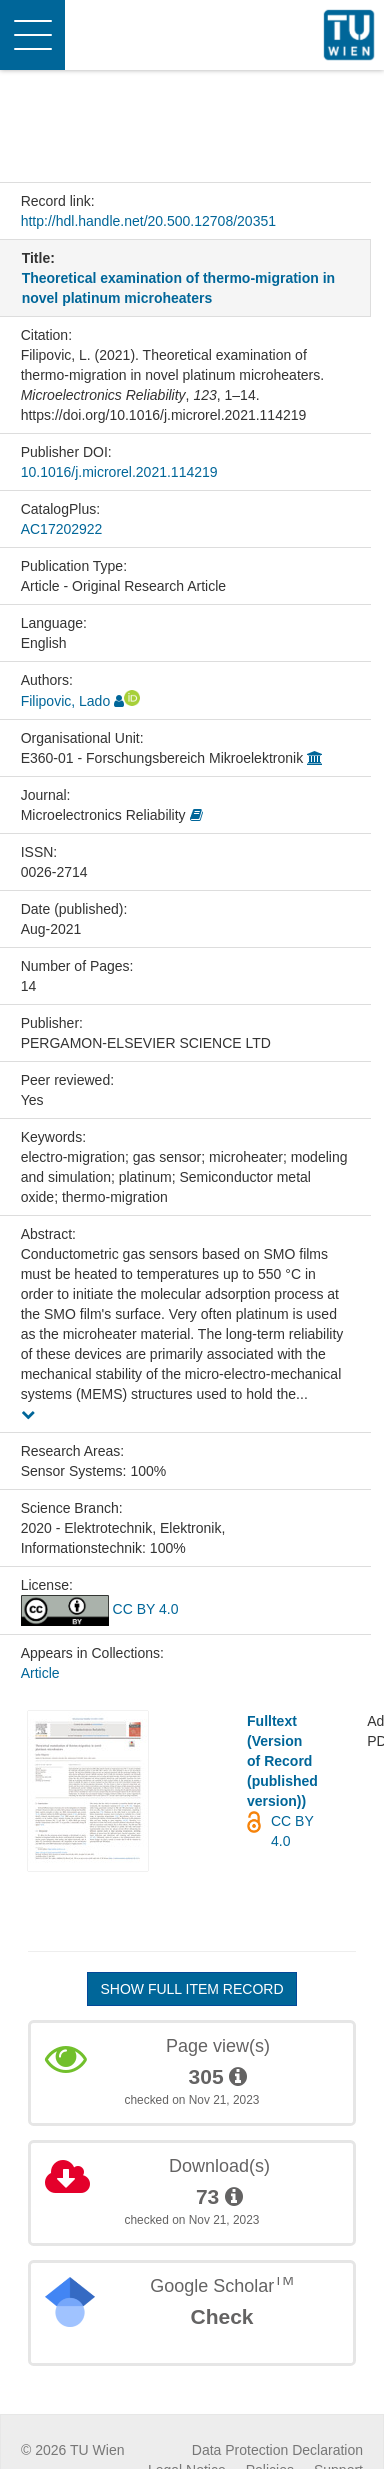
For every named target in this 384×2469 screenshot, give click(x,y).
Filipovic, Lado (66, 701)
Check (221, 2316)
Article (40, 1673)
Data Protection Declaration (277, 2450)
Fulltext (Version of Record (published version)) (282, 1761)
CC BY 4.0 (100, 1609)
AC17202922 (62, 529)
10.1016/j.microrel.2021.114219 (119, 472)
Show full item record (191, 1989)
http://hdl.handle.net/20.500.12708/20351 (148, 221)
